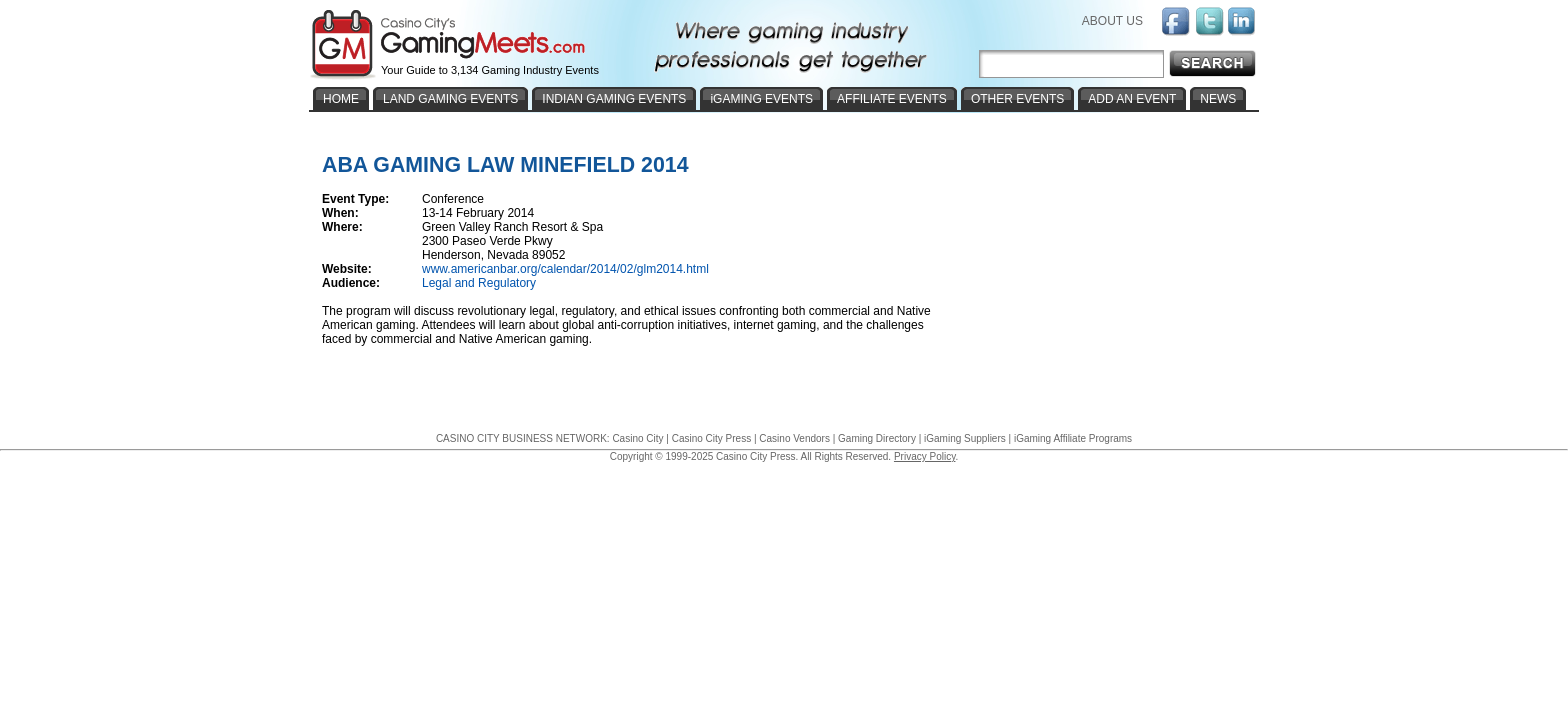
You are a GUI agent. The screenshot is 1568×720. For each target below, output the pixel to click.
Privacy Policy (925, 456)
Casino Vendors (794, 438)
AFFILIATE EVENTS (892, 99)
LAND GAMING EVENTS (450, 99)
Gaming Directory (877, 438)
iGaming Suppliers (965, 438)
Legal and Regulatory (479, 283)
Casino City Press (711, 438)
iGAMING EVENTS (761, 99)
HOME (341, 99)
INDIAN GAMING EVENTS (614, 99)
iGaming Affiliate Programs (1073, 438)
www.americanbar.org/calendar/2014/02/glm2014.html (565, 269)
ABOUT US (1112, 21)
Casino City (637, 438)
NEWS (1218, 99)
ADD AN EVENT (1132, 99)
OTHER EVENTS (1017, 99)
